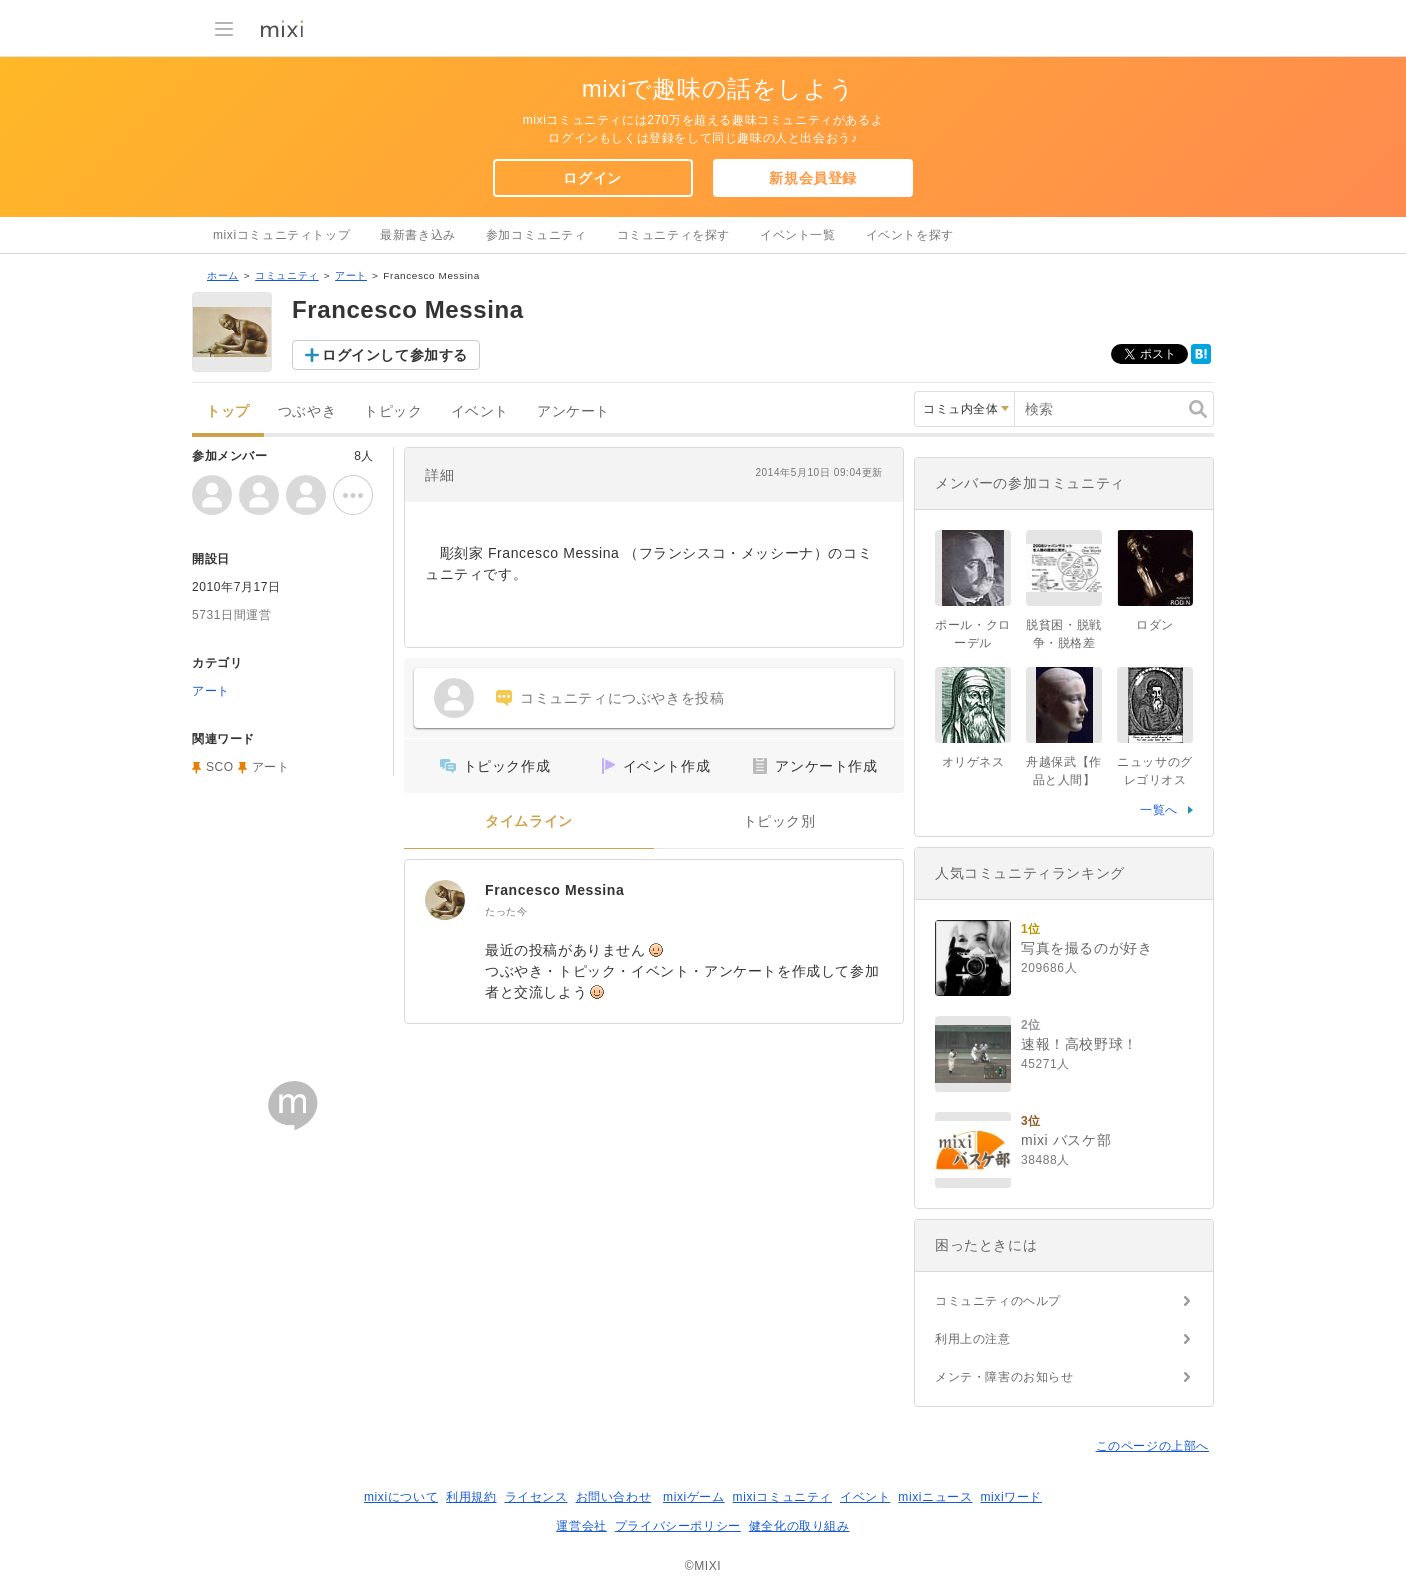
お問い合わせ (614, 1497)
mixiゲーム (694, 1497)
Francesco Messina (554, 890)
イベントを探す (910, 235)
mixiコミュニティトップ (281, 235)
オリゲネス (973, 762)
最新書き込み (418, 235)
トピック (393, 411)
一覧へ (1159, 810)
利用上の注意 (973, 1339)
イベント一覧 (798, 235)
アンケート (573, 411)
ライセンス (536, 1497)
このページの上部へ (1152, 1446)
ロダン (1155, 625)
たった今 (506, 911)
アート (351, 275)
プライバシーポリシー (678, 1526)
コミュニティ (287, 275)
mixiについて (401, 1497)
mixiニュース (935, 1497)
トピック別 (779, 821)
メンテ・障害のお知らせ (1004, 1377)
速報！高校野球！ (1079, 1044)
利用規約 (471, 1497)
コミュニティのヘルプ (998, 1301)
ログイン (592, 178)
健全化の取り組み (799, 1526)
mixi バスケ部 (1066, 1140)
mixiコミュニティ (782, 1497)
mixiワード (1011, 1497)
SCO (220, 767)
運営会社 (581, 1526)
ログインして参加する (395, 355)
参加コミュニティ (536, 235)
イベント (480, 411)
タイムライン (529, 821)
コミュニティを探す (673, 235)
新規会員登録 (813, 178)
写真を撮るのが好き (1086, 948)
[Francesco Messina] (445, 900)
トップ (228, 411)
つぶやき (307, 411)
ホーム (223, 275)
